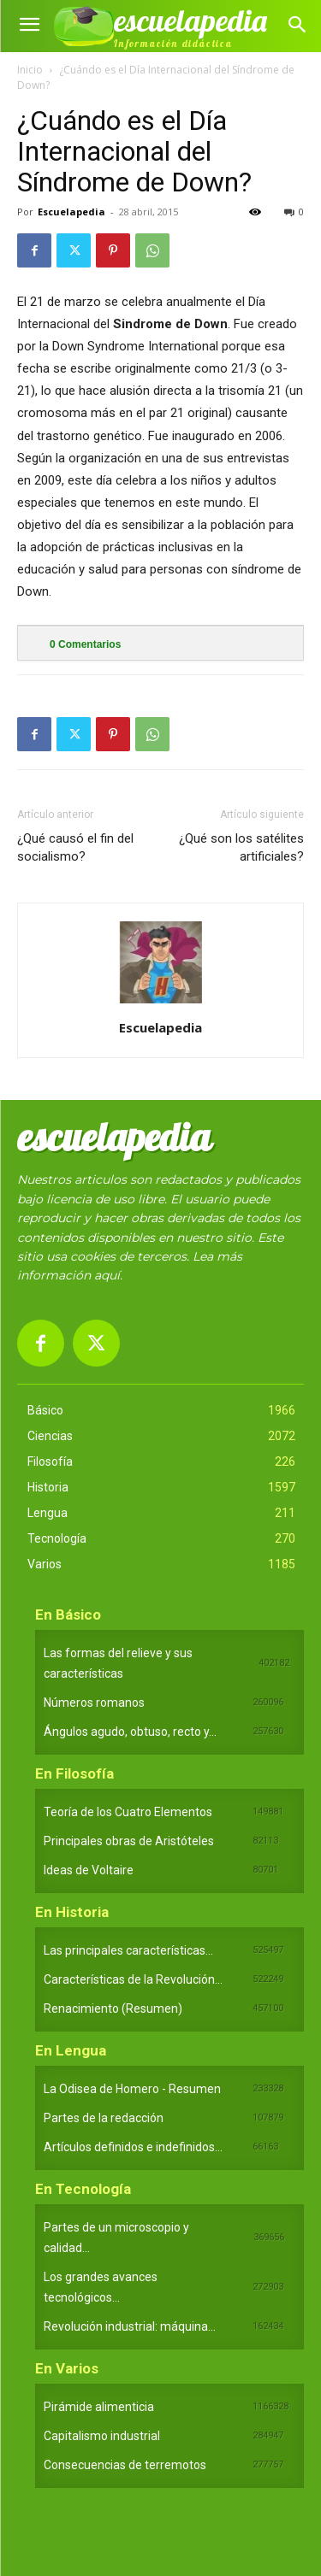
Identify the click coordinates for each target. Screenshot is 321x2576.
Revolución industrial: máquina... (130, 2326)
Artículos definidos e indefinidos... (133, 2147)
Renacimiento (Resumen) (113, 2008)
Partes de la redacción (103, 2118)
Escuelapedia (71, 211)
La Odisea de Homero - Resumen (132, 2089)
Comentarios (85, 644)
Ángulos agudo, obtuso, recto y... (130, 1731)
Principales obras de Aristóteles (129, 1841)
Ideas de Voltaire (89, 1870)
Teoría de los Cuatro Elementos (128, 1812)
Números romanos (94, 1702)
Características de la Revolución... (133, 1979)
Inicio (30, 69)
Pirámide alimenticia (99, 2407)
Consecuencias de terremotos (125, 2465)
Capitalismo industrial (102, 2436)
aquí (107, 1275)
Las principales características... (128, 1950)
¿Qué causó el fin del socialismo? (75, 847)
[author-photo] (161, 1003)
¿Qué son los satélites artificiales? (241, 847)
